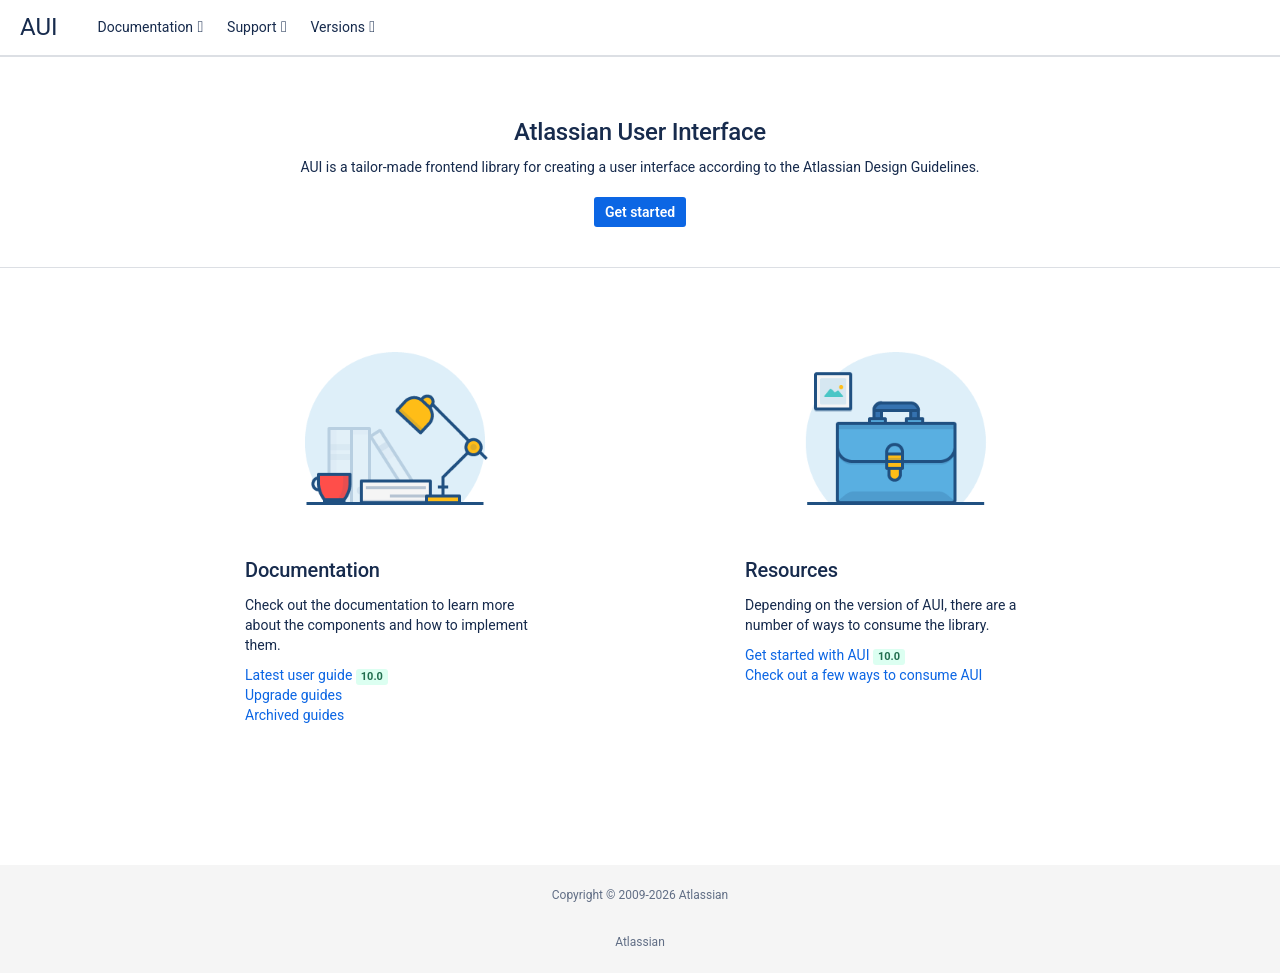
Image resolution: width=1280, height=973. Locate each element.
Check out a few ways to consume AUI (863, 675)
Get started (640, 212)
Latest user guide (316, 675)
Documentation (146, 27)
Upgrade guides (293, 695)
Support (251, 27)
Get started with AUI (825, 655)
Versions (338, 27)
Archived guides (294, 715)
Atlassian (640, 942)
